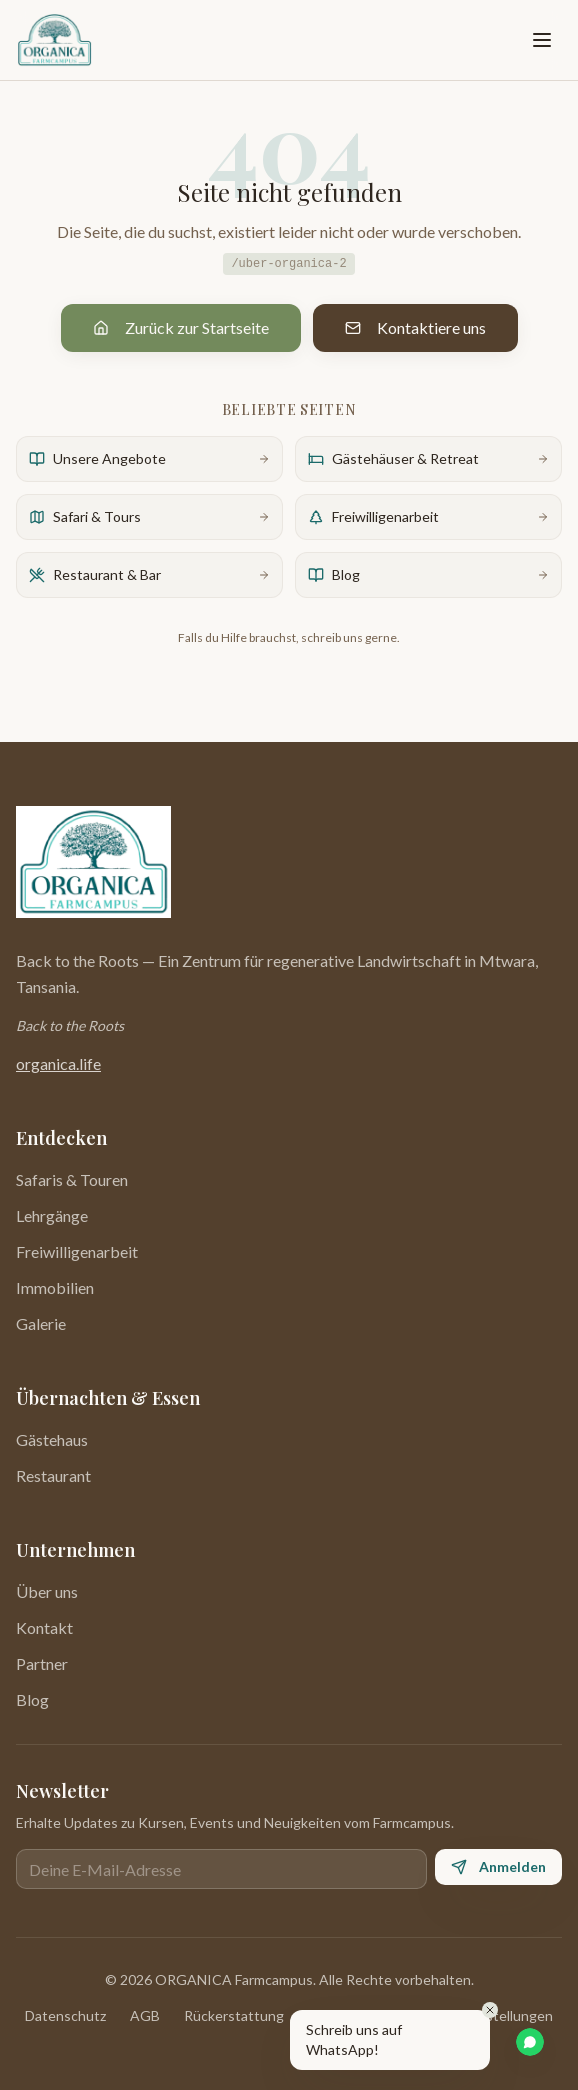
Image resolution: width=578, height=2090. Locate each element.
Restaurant (53, 1475)
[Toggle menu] (542, 40)
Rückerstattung (234, 2015)
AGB (145, 2015)
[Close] (490, 2010)
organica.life (58, 1063)
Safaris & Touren (72, 1179)
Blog (32, 1699)
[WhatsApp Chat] (530, 2042)
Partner (42, 1663)
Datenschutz (65, 2015)
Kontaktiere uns (415, 327)
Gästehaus (52, 1439)
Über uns (47, 1591)
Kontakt (44, 1627)
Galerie (41, 1323)
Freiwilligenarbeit (77, 1251)
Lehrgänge (52, 1215)
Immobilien (55, 1287)
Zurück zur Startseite (181, 327)
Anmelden (498, 1866)
